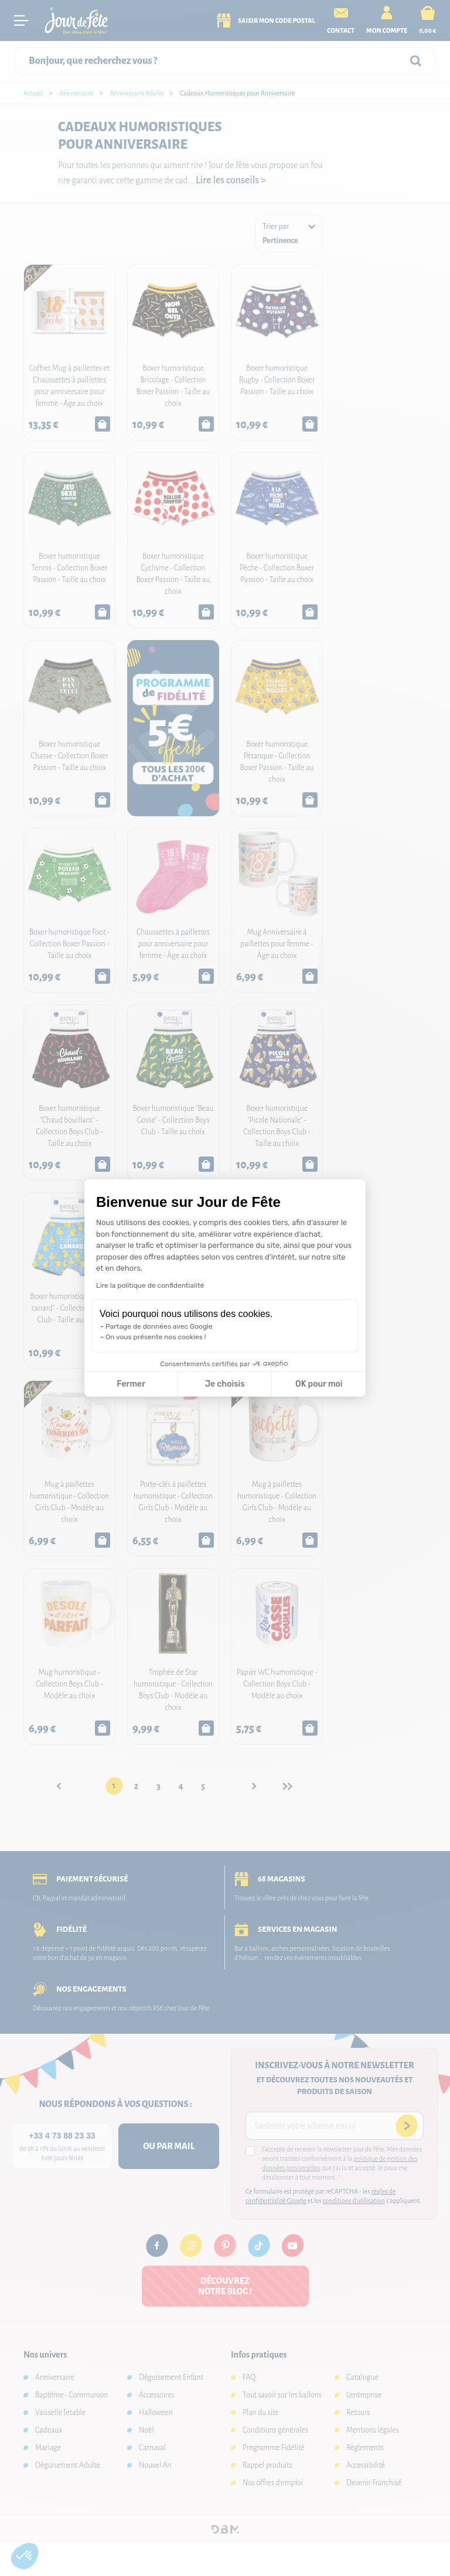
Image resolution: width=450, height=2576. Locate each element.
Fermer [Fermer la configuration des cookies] (131, 1384)
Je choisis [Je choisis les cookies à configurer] (225, 1384)
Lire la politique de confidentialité (150, 1285)
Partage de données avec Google (159, 1326)
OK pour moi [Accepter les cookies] (319, 1384)
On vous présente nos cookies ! (155, 1337)
